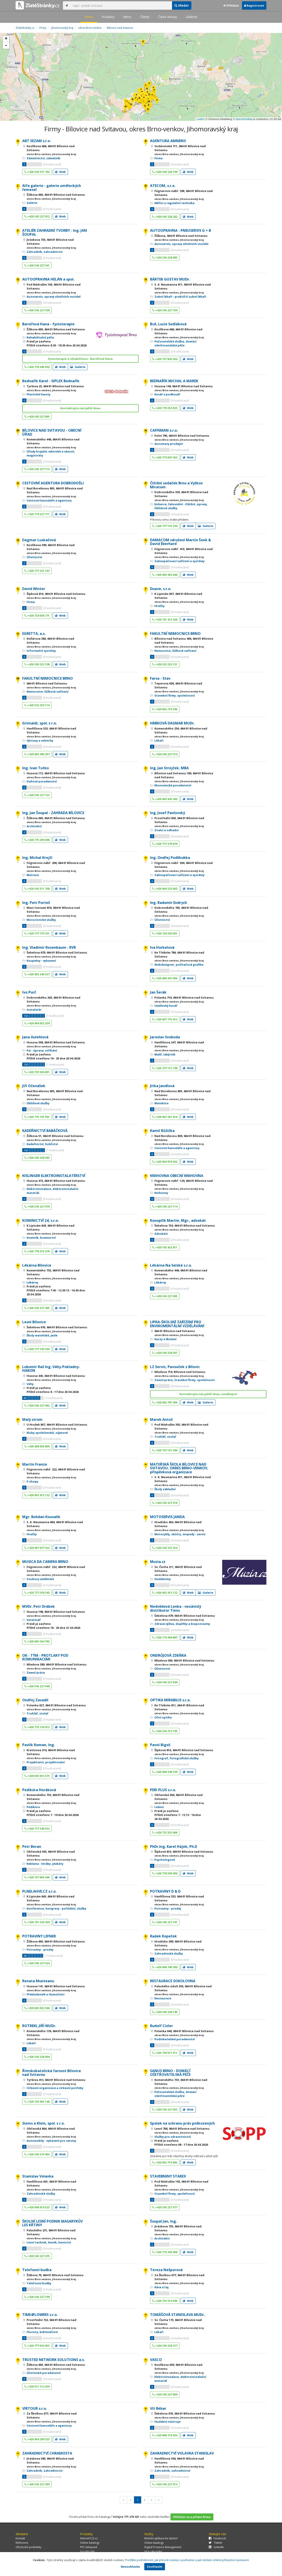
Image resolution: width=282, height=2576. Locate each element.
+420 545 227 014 (164, 2484)
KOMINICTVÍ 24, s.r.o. (40, 1220)
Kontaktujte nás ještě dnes (80, 408)
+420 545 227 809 (164, 2394)
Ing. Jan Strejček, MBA (169, 768)
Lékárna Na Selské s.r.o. (171, 1265)
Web (60, 172)
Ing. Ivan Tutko (35, 768)
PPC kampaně (88, 2547)
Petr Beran (31, 1846)
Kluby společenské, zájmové (47, 1433)
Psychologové (164, 1860)
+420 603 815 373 (36, 1776)
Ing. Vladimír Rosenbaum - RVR (49, 947)
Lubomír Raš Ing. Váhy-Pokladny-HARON (51, 1368)
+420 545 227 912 (36, 216)
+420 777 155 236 (164, 526)
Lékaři (158, 740)
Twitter (215, 2543)
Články (144, 17)
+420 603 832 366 (36, 2008)
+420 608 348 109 (164, 1772)
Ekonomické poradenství (172, 785)
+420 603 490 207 (36, 754)
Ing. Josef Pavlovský (167, 812)
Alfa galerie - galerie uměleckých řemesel (51, 187)
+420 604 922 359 (36, 1023)
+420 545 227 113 (36, 469)
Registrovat (254, 5)
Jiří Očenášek (33, 1085)
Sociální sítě (87, 2551)
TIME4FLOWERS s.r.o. (40, 2314)
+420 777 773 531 (36, 933)
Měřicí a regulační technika (174, 203)
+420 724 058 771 (36, 615)
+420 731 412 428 (164, 619)
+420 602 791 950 (164, 1402)
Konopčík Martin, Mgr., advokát (178, 1220)
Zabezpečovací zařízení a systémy (179, 561)
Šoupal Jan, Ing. (163, 2221)
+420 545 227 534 (36, 1963)
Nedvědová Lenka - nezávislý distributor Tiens (175, 1608)
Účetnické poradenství (43, 2373)
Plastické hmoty (38, 394)
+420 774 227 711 (36, 514)
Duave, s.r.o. (160, 588)
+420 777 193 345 (36, 1349)
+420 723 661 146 (36, 2102)
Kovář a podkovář (167, 394)
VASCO (156, 2359)
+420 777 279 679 (164, 844)
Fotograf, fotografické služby (176, 1758)
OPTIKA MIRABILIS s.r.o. (170, 1700)
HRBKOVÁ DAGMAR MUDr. (172, 723)
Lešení (159, 1807)
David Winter (33, 588)
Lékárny (32, 1282)
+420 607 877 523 (36, 1548)
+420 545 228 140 (164, 2012)
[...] (121, 5)
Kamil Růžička (162, 1130)
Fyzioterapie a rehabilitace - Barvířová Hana (80, 359)
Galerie (32, 203)
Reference (22, 2543)
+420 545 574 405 (36, 2154)
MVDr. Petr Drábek (38, 1606)
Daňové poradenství (42, 781)
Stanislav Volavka (37, 2176)
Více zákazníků (153, 2551)
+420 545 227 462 (36, 1405)
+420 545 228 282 (164, 217)
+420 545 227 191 (164, 1922)
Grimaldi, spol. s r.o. (39, 723)
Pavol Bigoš (160, 1744)
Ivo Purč (29, 992)
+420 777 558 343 (36, 1593)
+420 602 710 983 (164, 2162)
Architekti (34, 826)
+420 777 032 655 (36, 2346)
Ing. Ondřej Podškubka (170, 857)
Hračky (159, 606)
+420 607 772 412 (164, 1019)
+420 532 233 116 (36, 705)
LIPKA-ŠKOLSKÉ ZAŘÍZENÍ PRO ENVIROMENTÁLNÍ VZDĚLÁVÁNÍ (177, 1324)
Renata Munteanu (38, 1981)
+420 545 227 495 (36, 1308)
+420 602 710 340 (164, 709)
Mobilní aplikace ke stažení (161, 2538)
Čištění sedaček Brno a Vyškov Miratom (176, 485)
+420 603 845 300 (164, 799)
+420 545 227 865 (36, 416)
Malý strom (32, 1419)
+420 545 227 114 (164, 1206)
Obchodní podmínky (28, 2547)
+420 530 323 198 (36, 664)
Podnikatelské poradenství (174, 2039)
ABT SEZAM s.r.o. (36, 140)
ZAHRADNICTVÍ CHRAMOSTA (47, 2453)
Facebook (217, 2538)
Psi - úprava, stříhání (42, 1050)
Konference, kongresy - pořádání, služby (56, 1908)
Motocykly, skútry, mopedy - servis (179, 1534)
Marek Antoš (161, 1419)
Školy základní (165, 1489)
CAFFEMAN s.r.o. (164, 430)
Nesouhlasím (130, 2567)
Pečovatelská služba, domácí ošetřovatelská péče (175, 343)
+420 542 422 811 (164, 1247)
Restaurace (162, 1998)
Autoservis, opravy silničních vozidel (181, 244)
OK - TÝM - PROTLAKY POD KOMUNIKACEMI (45, 1657)
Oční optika (163, 1717)
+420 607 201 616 (164, 1117)
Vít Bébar (158, 2408)
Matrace (33, 875)
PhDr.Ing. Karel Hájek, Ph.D (173, 1846)
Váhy (30, 1384)
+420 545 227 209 (36, 2484)
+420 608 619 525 (36, 2207)
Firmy (89, 17)
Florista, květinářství (42, 2332)
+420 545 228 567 (164, 1353)
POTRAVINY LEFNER (39, 1936)
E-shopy (32, 1481)
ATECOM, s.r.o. (162, 185)
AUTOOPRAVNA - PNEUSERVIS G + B (180, 230)
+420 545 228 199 (164, 172)
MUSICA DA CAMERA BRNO (45, 1561)
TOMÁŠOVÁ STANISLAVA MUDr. (177, 2314)
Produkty (108, 17)
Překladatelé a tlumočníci (45, 1994)
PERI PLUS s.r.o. (163, 1789)
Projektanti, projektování (46, 1762)
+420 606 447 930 (164, 978)
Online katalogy (89, 2543)
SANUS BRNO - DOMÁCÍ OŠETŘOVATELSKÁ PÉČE (170, 2072)
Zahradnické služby (168, 1953)
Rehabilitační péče (40, 337)
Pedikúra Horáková (39, 1789)
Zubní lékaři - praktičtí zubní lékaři (180, 297)
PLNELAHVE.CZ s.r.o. (39, 1891)
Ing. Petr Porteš (36, 902)
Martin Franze (34, 1464)
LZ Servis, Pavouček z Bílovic (175, 1366)
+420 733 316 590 (164, 2301)
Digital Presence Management (162, 2547)
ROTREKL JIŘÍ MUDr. (39, 2025)
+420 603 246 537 (36, 974)
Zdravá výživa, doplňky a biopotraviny (182, 1624)
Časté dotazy (167, 17)
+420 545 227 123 (36, 795)
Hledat (181, 5)
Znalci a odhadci (166, 830)
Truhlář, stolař (165, 1437)
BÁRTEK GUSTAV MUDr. (170, 279)
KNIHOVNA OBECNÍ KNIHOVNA (176, 1175)
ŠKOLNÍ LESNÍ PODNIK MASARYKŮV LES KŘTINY (52, 2223)
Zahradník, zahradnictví (44, 252)
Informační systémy (41, 651)
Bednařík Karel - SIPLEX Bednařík (50, 380)
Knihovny (161, 1193)
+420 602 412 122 (36, 1495)
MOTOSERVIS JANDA (167, 1516)
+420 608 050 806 (36, 1446)
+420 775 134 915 (36, 1727)
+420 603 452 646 (164, 575)
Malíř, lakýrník (164, 1054)
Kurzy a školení (165, 1339)
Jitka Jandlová (162, 1085)
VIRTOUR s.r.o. (34, 2408)
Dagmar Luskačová (39, 540)
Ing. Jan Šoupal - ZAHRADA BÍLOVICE (53, 812)
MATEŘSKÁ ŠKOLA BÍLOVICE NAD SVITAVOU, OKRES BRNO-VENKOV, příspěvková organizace (179, 1468)
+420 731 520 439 (36, 1922)
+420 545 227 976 (36, 1206)
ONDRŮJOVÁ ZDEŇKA (168, 1655)
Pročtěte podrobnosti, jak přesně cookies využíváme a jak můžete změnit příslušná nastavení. (187, 2560)
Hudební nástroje (167, 2422)
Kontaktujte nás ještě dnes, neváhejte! (208, 1394)
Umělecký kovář (166, 1006)
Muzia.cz (157, 1561)
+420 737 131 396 (164, 1450)
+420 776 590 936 (164, 1873)
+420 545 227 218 (164, 1503)
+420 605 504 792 (36, 1641)
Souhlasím (154, 2567)
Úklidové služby (165, 508)
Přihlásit (231, 5)
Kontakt (20, 2538)
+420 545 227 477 (164, 2207)
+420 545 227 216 (164, 1548)
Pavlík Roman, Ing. (38, 1744)
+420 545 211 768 (36, 889)
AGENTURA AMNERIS (168, 140)
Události (191, 17)
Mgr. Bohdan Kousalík (41, 1516)
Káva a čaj (161, 2287)
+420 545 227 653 (164, 2109)
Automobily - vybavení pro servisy (51, 2141)
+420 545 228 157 (164, 2346)
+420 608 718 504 (164, 2435)
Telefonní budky (39, 2283)
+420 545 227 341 (36, 265)
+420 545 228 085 (164, 257)
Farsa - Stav (160, 678)
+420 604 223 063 (164, 889)
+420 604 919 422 (164, 1162)
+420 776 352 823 (164, 408)
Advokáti (161, 1234)
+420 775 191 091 (36, 1117)
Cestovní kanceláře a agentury (49, 500)
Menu (127, 17)
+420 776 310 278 (36, 1251)
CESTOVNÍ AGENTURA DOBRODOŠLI (53, 483)
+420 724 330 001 (164, 933)
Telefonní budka (36, 2269)
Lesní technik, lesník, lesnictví (49, 2242)
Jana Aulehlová (35, 1037)
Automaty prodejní (168, 444)
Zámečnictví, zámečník (43, 158)
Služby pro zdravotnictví (172, 2137)
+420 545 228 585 (36, 1158)
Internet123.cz (89, 2538)
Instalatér (34, 1010)
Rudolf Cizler (161, 2025)
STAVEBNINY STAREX (168, 2176)
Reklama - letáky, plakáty (45, 1864)
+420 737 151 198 (164, 1068)
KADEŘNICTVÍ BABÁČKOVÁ (45, 1130)
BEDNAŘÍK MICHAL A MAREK (174, 380)
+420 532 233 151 (164, 664)
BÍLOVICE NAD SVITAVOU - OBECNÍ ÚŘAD (51, 432)
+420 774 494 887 (164, 1637)
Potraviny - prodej (167, 1908)
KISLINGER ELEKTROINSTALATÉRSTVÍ (53, 1175)
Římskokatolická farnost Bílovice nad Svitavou (51, 2072)
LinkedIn (216, 2547)
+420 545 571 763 (36, 172)
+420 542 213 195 (164, 1731)
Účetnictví (34, 557)
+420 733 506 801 (36, 1072)
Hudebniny (162, 1579)
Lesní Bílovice (34, 1322)
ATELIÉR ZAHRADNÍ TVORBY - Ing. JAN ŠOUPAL (54, 232)
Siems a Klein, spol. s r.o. (43, 2123)
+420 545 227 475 (36, 2256)
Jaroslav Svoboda (165, 1037)
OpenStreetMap (244, 119)
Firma (158, 158)
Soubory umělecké (40, 1579)
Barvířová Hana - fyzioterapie (48, 324)
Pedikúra (33, 1807)
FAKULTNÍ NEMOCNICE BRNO (175, 633)
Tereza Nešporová (166, 2269)
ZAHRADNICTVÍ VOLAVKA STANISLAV (182, 2453)
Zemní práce (163, 1380)
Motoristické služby (41, 920)
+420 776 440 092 (36, 367)
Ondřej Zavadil (35, 1700)
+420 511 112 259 (36, 2386)
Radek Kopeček (163, 1936)
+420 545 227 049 (36, 1686)
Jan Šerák (158, 992)
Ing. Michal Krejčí (37, 857)
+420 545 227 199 (36, 2297)
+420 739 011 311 (164, 2053)
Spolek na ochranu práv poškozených (182, 2123)
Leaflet (200, 119)
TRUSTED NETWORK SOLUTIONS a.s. (53, 2359)
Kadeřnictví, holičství (42, 1144)
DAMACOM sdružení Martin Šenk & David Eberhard (180, 542)
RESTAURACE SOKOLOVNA (172, 1981)
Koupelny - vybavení (41, 961)
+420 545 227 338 (36, 310)
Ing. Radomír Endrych (168, 902)
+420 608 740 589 (164, 1967)
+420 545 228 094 (36, 2057)
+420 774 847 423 (164, 457)
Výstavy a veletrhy (40, 740)
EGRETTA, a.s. (34, 633)
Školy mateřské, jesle (42, 1335)
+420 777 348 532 (36, 1828)
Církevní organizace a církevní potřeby (55, 2088)
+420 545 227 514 (164, 754)
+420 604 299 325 (36, 2439)
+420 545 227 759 (164, 310)
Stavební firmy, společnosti (174, 695)
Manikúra (161, 1103)
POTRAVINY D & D (165, 1891)
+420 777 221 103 (36, 571)
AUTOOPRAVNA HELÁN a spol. (48, 279)
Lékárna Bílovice (36, 1265)
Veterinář (34, 1620)
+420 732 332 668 (164, 1832)
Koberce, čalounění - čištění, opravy (180, 504)
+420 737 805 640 (36, 1877)
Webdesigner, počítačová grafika (178, 965)
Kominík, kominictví (41, 1238)
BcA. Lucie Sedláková (168, 324)
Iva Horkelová (162, 947)
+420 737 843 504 (164, 359)
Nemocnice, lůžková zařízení (175, 651)
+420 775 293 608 (36, 840)
